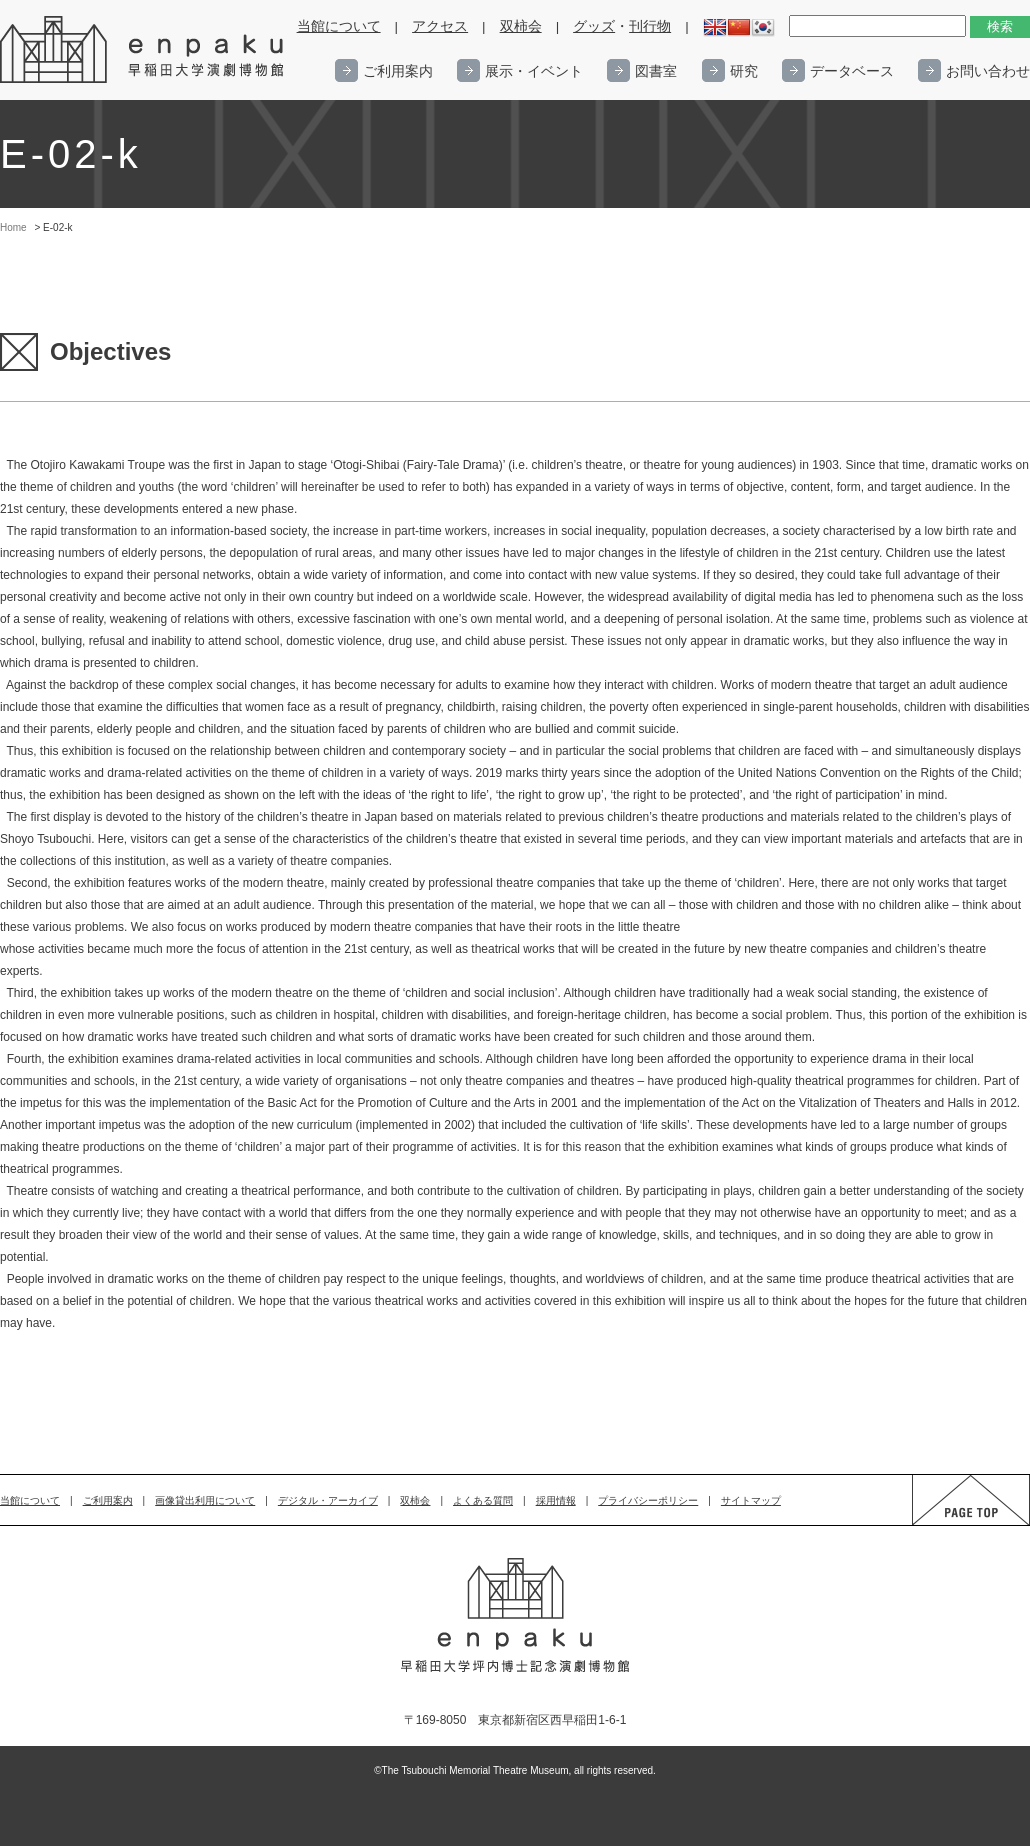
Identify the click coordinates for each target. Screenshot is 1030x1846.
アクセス (440, 26)
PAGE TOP (952, 1524)
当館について (339, 26)
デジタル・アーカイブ (328, 1500)
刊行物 (650, 26)
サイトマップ (751, 1500)
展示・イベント (534, 71)
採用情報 (556, 1500)
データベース (852, 71)
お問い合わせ (988, 71)
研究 (744, 71)
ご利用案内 (398, 71)
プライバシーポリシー (648, 1500)
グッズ (594, 26)
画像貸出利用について (205, 1500)
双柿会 (521, 26)
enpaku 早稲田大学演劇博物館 (143, 50)
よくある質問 (483, 1500)
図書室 (656, 71)
